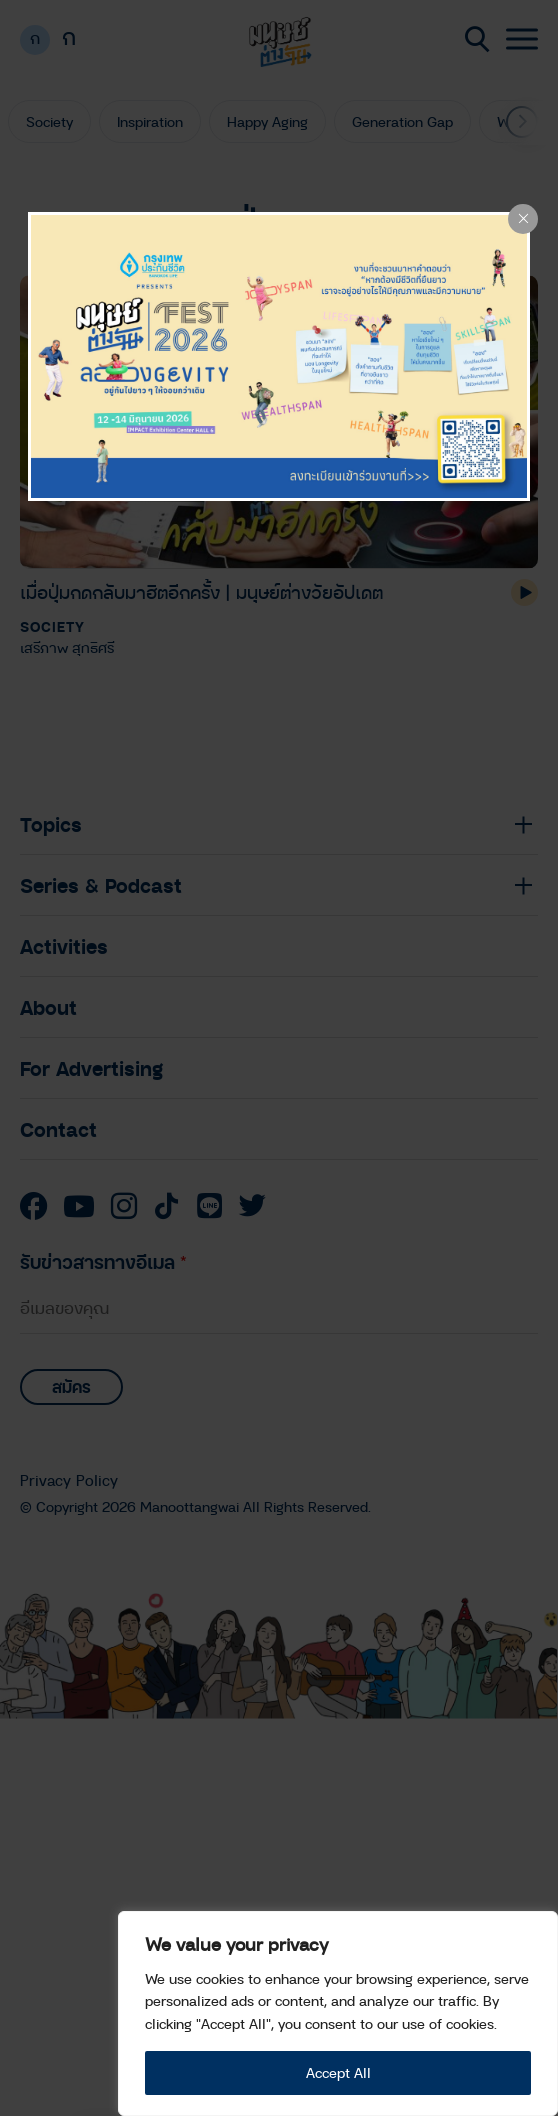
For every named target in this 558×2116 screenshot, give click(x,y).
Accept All (338, 2072)
